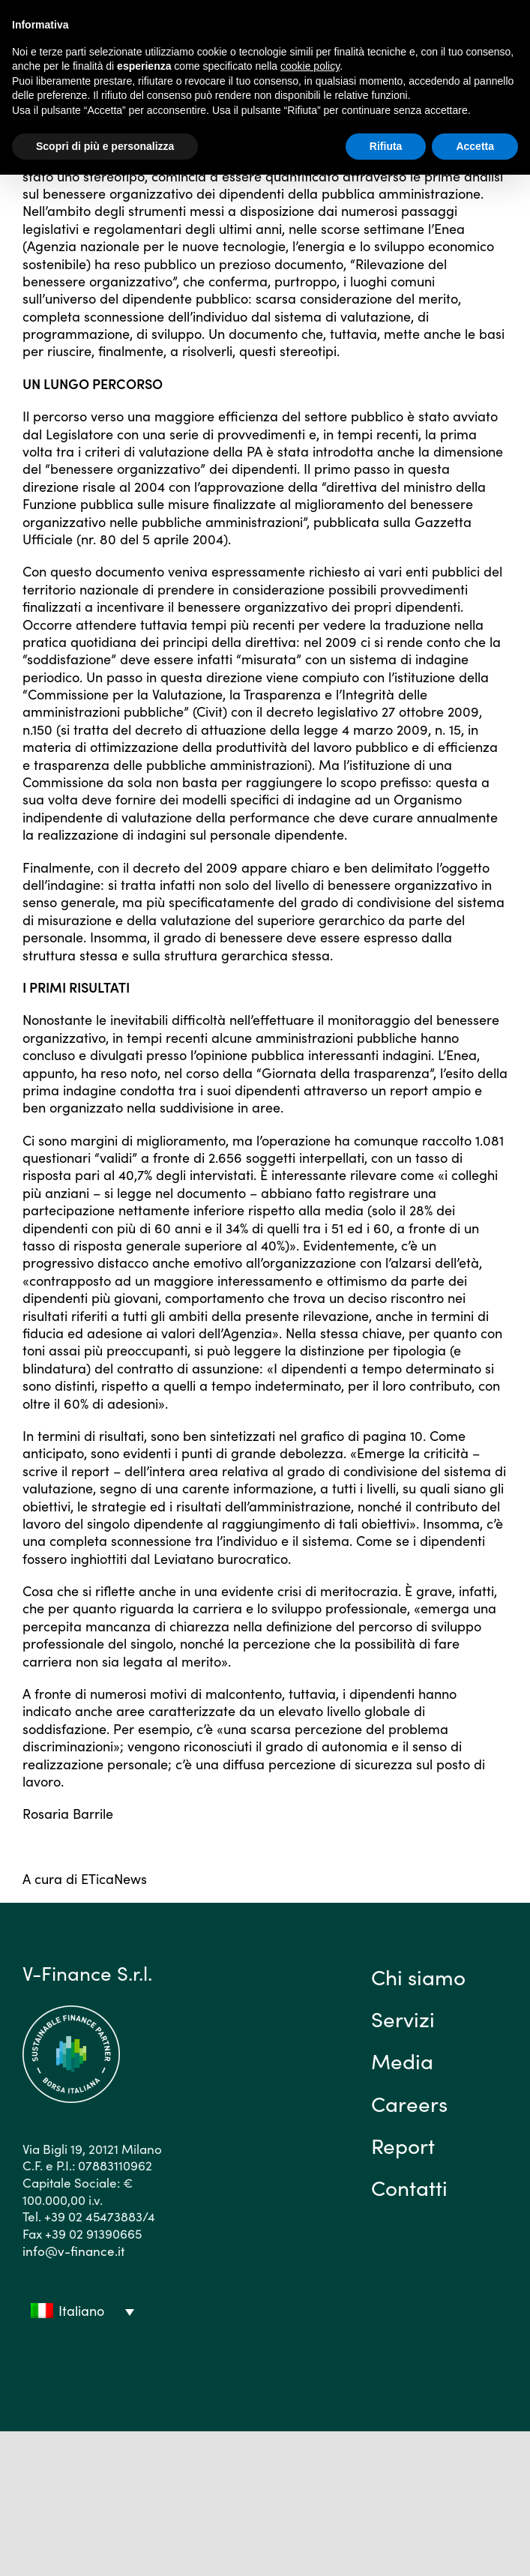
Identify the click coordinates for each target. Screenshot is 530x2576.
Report (403, 2144)
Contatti (409, 2186)
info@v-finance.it (73, 2251)
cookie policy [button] (310, 66)
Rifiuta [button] (386, 146)
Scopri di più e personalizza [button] (105, 146)
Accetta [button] (475, 146)
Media (402, 2060)
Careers (409, 2102)
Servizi (403, 2018)
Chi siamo (418, 1976)
